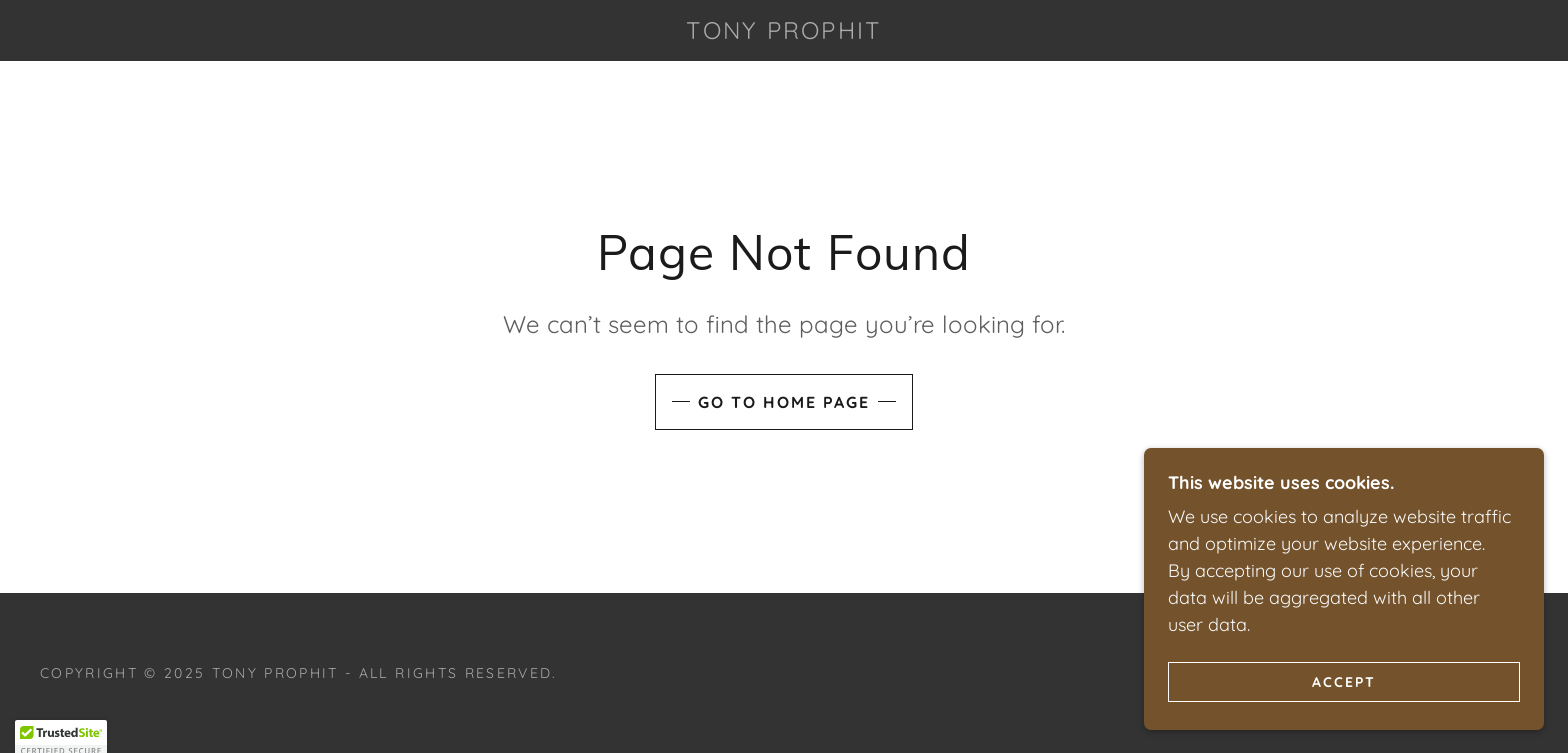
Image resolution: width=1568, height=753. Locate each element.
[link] (784, 32)
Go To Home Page (784, 402)
